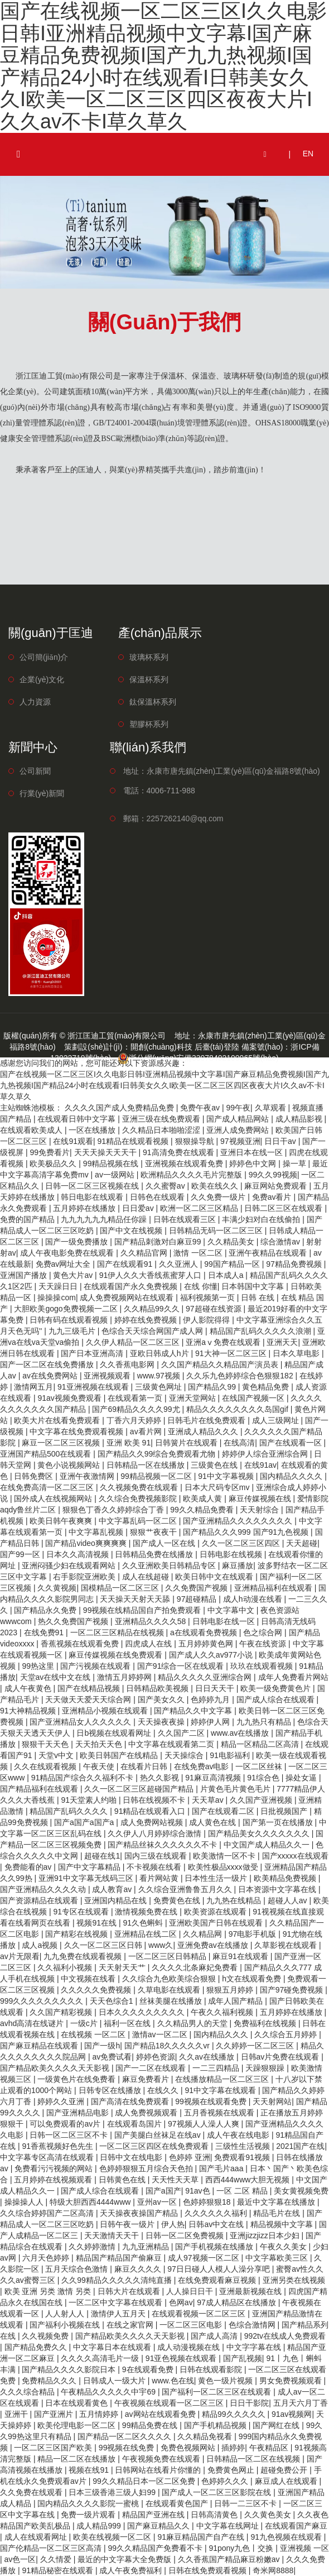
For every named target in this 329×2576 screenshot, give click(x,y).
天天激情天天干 (112, 2235)
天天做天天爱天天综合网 (89, 1699)
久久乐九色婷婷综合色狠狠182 (240, 1375)
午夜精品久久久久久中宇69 (109, 2391)
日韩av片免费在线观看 (281, 2056)
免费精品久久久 (50, 2380)
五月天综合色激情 (77, 2268)
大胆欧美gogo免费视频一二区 (66, 1308)
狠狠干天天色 (46, 1744)
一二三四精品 (216, 2067)
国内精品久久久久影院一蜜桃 (89, 2503)
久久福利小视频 (65, 1967)
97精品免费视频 (294, 1264)
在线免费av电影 (202, 1766)
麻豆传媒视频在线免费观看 (116, 1654)
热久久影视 (160, 1777)
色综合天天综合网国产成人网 (153, 1331)
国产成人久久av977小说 (212, 1654)
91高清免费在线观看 (179, 1152)
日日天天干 (215, 1688)
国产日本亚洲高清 (93, 1353)
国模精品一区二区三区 (121, 1587)
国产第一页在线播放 (279, 1822)
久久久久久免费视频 (97, 1989)
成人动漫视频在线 (189, 2347)
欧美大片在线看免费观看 (58, 1420)
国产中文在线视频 (132, 1230)
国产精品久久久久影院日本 (70, 2369)
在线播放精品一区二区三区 (223, 2079)
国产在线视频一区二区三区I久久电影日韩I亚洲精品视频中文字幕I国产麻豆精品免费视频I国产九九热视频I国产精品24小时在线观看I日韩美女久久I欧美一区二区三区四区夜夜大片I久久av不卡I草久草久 (164, 1085)
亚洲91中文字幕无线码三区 (86, 1878)
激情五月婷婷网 (125, 1677)
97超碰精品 (198, 1599)
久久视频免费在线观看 (140, 1487)
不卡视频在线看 (155, 1866)
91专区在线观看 (81, 1911)
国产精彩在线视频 (77, 1933)
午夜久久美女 (284, 2246)
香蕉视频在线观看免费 (81, 1643)
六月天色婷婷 (46, 2257)
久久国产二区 (182, 1732)
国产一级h (102, 2045)
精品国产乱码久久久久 (70, 1811)
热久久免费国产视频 (74, 1621)
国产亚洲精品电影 (78, 2112)
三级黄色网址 (159, 1386)
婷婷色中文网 (253, 1163)
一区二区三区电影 (191, 2324)
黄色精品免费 (266, 1386)
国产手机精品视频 (216, 2425)
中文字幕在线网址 (228, 2525)
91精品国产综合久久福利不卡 (83, 1777)
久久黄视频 (56, 1587)
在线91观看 (73, 1141)
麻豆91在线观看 (241, 1956)
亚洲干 (17, 2414)
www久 (160, 1945)
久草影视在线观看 (286, 1945)
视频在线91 (89, 2469)
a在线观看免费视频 (204, 1632)
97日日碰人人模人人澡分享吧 (219, 2268)
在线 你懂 (200, 1286)
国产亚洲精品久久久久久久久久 (238, 1520)
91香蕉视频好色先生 (58, 2146)
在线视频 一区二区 (94, 2034)
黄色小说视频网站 (69, 1465)
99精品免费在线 (151, 2425)
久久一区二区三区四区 (242, 1543)
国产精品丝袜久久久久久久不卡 (163, 1844)
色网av (181, 2302)
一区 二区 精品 (243, 2190)
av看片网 (147, 1431)
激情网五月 (33, 1386)
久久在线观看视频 (46, 1766)
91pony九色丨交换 (242, 2548)
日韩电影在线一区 (224, 1621)
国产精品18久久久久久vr (168, 2045)
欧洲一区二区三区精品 (200, 1208)
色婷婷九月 (211, 1699)
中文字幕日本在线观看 (113, 2347)
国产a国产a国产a (85, 1822)
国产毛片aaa (222, 2168)
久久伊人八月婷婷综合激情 (156, 1833)
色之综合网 (263, 1632)
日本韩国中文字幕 (253, 1286)
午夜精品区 (270, 2447)
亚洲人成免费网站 (238, 1130)
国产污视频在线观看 (96, 1666)
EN (308, 153)
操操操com (56, 1297)
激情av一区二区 (161, 2034)
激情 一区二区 (199, 1252)
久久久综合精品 (28, 2391)
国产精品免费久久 (36, 2347)
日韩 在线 (259, 1297)
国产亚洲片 (54, 2414)
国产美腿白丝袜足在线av (158, 2134)
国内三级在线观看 (156, 1855)
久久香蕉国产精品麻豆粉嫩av (230, 2559)
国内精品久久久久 (292, 1476)
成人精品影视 (300, 1118)
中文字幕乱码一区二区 (139, 1520)
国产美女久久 (162, 1699)
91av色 (198, 2190)
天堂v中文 (57, 1755)
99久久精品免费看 (202, 1509)
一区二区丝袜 (259, 1766)
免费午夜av (201, 1107)
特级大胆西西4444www (91, 2201)
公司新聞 (35, 771)
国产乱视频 (242, 2358)
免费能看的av (29, 1866)
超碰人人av (288, 1900)
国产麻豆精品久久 (159, 2525)
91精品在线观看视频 (134, 1141)
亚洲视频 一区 (304, 2548)
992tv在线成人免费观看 (285, 2335)
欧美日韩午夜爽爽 (62, 1520)
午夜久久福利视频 (223, 2012)
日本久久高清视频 (78, 1554)
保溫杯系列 (148, 679)
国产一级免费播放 (77, 1241)
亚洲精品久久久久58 (151, 1621)
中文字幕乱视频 (97, 1532)
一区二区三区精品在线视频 (118, 1632)
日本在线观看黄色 (77, 2402)
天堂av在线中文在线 (56, 1677)
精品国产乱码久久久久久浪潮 (261, 1331)
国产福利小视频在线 (66, 2324)
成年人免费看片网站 (293, 1677)
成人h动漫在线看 (253, 1599)
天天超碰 (301, 1543)
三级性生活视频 (243, 2146)
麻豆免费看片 (146, 2079)
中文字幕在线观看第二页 (172, 1744)
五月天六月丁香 (300, 2402)
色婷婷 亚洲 (189, 2157)
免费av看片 (273, 1197)
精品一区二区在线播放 (77, 2458)
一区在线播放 (93, 1130)
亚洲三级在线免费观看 (162, 1118)
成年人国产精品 (236, 2000)
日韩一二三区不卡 (246, 2503)
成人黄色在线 (213, 1822)
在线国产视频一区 (254, 1398)
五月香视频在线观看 (220, 2112)
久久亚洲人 (179, 1264)
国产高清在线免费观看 (131, 2101)
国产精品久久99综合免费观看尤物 (157, 1453)
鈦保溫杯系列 (152, 701)
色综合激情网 (253, 2324)
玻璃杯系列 (148, 657)
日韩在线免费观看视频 (208, 2570)
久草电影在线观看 (170, 1989)
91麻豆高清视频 (214, 1777)
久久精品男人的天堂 (193, 2023)
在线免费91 (45, 1632)
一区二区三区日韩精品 (168, 1956)
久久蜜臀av (166, 1185)
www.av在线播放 (241, 1732)
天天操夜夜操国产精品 (140, 2213)
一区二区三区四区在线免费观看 (155, 2146)
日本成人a (227, 1275)
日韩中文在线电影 (132, 2157)
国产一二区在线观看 (151, 2067)
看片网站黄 (160, 1878)
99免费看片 (50, 1152)
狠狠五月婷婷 (230, 1989)
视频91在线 (97, 1922)
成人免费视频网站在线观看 (128, 1297)
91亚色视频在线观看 (182, 2358)
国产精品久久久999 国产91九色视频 (247, 1532)
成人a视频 (41, 1945)
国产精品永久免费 (46, 1610)
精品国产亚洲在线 (154, 2514)
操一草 (295, 1163)
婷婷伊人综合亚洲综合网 (266, 1453)
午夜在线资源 (263, 1643)
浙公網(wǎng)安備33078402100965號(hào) (198, 1058)
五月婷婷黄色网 (206, 1643)
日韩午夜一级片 (128, 2224)
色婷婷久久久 (225, 2481)
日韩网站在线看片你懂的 (159, 2469)
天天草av (209, 1799)
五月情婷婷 (99, 2414)
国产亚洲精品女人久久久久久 (81, 1721)
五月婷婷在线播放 (85, 1208)
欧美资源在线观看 (216, 1911)
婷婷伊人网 (211, 1721)
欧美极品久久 (54, 1163)
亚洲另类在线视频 (294, 2280)
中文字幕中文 (232, 1610)
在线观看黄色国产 (178, 2503)
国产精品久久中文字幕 (194, 1710)
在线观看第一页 (136, 1398)
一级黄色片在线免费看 (77, 2079)
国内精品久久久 (221, 2034)
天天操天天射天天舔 (136, 1599)
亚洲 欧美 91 (129, 1442)
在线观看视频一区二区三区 (200, 2313)
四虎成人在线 (149, 1643)
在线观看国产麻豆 (296, 2525)
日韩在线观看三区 (185, 1219)
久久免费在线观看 (32, 2492)
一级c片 (85, 2023)
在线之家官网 (131, 2324)
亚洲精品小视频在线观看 (106, 1710)
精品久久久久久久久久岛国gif (238, 1409)
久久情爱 (57, 2559)
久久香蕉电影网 (128, 1364)
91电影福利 (230, 1755)
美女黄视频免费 (301, 2190)
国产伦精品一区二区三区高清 (52, 2548)
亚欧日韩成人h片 (160, 1353)
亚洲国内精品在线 (116, 1900)
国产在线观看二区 (224, 1811)
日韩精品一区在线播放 (147, 1465)
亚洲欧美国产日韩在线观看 (217, 1922)
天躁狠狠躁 (266, 2067)
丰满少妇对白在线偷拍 (262, 1219)
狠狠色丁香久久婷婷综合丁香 (114, 1509)
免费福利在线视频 (266, 2023)
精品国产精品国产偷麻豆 (120, 2257)
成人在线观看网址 (36, 2536)
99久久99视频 (273, 1174)
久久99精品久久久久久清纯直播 (117, 2280)
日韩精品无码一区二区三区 (217, 1230)
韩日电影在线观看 (93, 1197)
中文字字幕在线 (254, 2347)
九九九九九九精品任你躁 (105, 1219)
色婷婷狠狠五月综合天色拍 (147, 2168)
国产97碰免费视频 (292, 1989)
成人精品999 (99, 2525)
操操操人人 (25, 2201)
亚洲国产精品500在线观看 (46, 1453)
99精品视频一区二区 (156, 1476)
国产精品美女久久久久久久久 (260, 1833)
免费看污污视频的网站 (54, 2168)
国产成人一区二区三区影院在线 (217, 2492)
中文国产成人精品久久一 (268, 1844)
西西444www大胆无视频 (248, 2179)
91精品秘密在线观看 (58, 2570)
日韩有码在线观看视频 (70, 1319)
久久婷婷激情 (93, 2246)
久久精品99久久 (152, 1308)
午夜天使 (100, 1766)
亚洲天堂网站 (193, 1398)
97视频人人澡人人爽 (204, 2123)
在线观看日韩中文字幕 (77, 1118)
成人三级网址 (276, 1420)
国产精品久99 (213, 1386)
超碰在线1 (102, 1855)
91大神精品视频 (28, 1710)
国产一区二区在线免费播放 (48, 1364)
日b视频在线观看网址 (114, 1732)
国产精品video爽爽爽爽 (86, 1543)
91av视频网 (292, 2414)
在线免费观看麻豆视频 (218, 2280)
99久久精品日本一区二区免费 (145, 2481)
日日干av (281, 1141)
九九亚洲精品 (146, 2246)
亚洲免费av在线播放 (213, 1945)
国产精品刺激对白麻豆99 (158, 1241)
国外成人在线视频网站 (54, 1498)
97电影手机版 (253, 1933)
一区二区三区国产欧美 (54, 2447)
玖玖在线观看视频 (262, 1666)
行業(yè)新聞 (42, 793)
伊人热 (173, 2224)
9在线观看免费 (149, 2369)
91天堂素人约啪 (89, 1799)
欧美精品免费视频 (286, 1878)
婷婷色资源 (155, 2056)
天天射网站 (272, 2101)
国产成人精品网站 (238, 1118)
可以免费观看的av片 (66, 2123)
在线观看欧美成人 (32, 1130)
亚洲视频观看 (108, 1375)
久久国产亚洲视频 (262, 1799)
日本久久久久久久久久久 (143, 2012)
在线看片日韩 (145, 1766)
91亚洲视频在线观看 (93, 1386)
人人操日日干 (190, 2291)
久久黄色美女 (268, 2514)
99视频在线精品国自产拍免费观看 (143, 1610)
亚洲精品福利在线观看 (274, 1587)
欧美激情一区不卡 (225, 1855)
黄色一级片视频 (226, 2380)
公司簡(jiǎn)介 (44, 657)
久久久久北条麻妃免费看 (196, 1967)
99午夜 (238, 1107)
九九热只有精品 (264, 1721)
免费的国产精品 (28, 1219)
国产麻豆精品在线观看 (40, 2045)
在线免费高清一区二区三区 (48, 1487)
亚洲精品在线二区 (146, 1933)
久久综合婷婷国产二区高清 (48, 2213)
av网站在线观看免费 (161, 2414)
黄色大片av (74, 1275)
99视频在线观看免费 (211, 2101)
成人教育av (113, 1889)
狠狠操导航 (195, 1141)
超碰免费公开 (284, 2469)
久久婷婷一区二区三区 (256, 2045)
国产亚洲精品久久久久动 (44, 1889)
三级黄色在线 (215, 1465)
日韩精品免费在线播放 (155, 1554)
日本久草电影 (297, 1353)
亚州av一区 (158, 2201)
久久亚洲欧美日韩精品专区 (170, 1565)
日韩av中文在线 (217, 2224)
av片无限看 (20, 1956)
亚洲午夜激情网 (88, 1476)
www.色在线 (172, 2380)
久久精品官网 (145, 1252)
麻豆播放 (237, 1565)
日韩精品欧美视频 (158, 1688)
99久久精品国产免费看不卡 (156, 2548)
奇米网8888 (273, 2570)
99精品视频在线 (112, 1163)
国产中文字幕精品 (90, 1866)
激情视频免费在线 (147, 1911)
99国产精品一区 (233, 1264)
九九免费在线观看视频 (83, 1956)
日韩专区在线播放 (111, 2090)
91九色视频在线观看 (286, 2536)
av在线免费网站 (51, 1375)
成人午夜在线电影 (239, 2134)
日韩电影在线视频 (232, 1554)
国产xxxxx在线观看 (295, 1855)
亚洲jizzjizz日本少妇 (265, 2235)
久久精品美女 (232, 1241)
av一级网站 (116, 1174)
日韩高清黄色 (215, 2514)
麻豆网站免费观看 (276, 1185)
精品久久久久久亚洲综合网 (206, 1677)
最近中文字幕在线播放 (277, 2201)
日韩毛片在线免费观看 (207, 1420)
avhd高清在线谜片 (33, 2023)
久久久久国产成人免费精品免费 (120, 1107)
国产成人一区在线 (165, 1543)
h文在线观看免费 (252, 1978)
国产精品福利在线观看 (40, 1788)
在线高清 (239, 1442)
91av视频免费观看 (70, 1398)
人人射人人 (65, 2313)
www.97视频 (159, 1375)
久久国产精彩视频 (62, 2012)
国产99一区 (21, 1554)
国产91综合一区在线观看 (181, 1666)
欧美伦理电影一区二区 (77, 2425)
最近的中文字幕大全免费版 (125, 2559)
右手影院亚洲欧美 (85, 1576)
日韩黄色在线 (123, 2179)
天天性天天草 (176, 2179)
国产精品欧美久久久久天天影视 (56, 2067)
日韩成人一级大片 (115, 2380)
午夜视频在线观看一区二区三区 (170, 2402)
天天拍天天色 (99, 1744)
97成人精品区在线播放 (237, 2302)
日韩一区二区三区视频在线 (93, 1185)
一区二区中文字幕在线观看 (116, 2302)
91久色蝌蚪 (143, 1922)
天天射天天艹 (123, 1967)
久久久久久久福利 (217, 2213)
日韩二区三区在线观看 (284, 1208)
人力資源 (35, 701)
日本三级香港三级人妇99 (113, 2492)
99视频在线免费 (127, 2447)
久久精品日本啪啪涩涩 (162, 1130)
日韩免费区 (34, 1476)
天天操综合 (185, 1755)
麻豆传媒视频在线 (261, 1498)
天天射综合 (260, 1509)
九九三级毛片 (73, 1331)
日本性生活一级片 (217, 1878)
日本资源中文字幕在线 (278, 1889)
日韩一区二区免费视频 (186, 2235)
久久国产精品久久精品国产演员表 (220, 1364)
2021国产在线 (300, 2146)
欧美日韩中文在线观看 (215, 1576)
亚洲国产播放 (24, 1275)
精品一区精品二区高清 (261, 1744)
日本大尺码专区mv (218, 1487)
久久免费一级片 (219, 1197)
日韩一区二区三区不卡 (70, 2134)
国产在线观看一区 (291, 1442)
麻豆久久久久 (138, 2268)
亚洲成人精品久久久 (204, 1431)
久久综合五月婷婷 (286, 2034)
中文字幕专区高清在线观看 (48, 2157)
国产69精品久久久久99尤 (137, 1409)
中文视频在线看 (89, 1978)
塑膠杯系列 (148, 724)
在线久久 (164, 2090)
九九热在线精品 (234, 1900)
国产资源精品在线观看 (40, 1900)
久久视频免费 (46, 2335)
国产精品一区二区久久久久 (125, 2436)
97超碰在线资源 (214, 1308)
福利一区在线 (128, 2023)
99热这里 (39, 1666)
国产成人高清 (215, 2335)
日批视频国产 (284, 1811)
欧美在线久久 (215, 1185)
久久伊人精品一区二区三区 (134, 1342)
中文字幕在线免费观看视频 (77, 1431)
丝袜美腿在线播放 (171, 2000)
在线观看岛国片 (135, 2123)
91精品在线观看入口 (150, 1811)
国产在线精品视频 (89, 1688)
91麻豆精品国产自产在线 (201, 2536)
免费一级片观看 (89, 2514)
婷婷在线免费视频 (146, 1319)
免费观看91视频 (243, 2157)
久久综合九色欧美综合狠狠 (170, 1978)
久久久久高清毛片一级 (101, 2358)
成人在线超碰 (146, 1576)
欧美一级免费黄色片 (276, 1688)
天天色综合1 (113, 2000)
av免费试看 (112, 2056)
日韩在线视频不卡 (155, 1799)
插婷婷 (233, 2447)
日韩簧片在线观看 (187, 1442)
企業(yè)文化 (42, 679)
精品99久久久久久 (234, 2414)
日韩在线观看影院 (212, 2369)
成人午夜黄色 (29, 1688)
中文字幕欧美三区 (277, 2257)
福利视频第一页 (208, 1297)
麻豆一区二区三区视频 (62, 1442)
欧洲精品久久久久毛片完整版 (192, 1174)
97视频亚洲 (240, 1141)
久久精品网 (203, 1933)
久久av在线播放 (207, 2056)
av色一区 (20, 2559)
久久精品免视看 (205, 2436)
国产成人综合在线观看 (276, 1699)
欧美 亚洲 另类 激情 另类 (48, 2291)
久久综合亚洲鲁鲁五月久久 (186, 1889)
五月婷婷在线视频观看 (54, 2179)
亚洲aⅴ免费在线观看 (224, 1342)
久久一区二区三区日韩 (104, 1945)
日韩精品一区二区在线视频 (254, 2458)
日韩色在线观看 (158, 1197)
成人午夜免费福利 (131, 2570)
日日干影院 (249, 2402)
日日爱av (139, 1208)
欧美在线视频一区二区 (113, 2536)
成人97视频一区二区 (204, 2257)
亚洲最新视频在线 (251, 2291)
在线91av (260, 1465)
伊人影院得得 (207, 1319)
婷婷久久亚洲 (61, 2101)
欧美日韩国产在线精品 (120, 1755)
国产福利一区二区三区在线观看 (217, 2391)
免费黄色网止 (232, 2469)
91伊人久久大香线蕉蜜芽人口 (151, 1275)
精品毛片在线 (277, 2213)
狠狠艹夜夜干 (154, 1532)
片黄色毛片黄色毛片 (236, 1788)
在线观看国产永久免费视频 (132, 1286)
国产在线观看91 (125, 1264)
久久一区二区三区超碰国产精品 (140, 1788)
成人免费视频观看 (147, 2112)
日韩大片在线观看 (130, 2291)
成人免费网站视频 (152, 1822)
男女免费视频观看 (291, 2380)
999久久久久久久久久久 (42, 2000)
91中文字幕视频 (226, 1476)
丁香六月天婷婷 (135, 1420)
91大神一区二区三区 (231, 1353)
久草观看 (271, 1107)
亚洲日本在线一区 (252, 1152)
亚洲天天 (282, 1342)
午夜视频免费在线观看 (162, 2458)
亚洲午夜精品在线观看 (269, 1252)
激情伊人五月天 (119, 2313)
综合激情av (281, 1241)
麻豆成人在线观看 (287, 2481)
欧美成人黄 (203, 1498)
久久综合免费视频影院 (139, 1498)
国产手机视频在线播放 (215, 2246)
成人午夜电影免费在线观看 (68, 1252)
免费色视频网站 (189, 2447)
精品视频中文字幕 (282, 2224)
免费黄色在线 (177, 1900)
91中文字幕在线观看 (221, 2090)
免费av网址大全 (64, 1264)
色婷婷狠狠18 (208, 2201)
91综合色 (264, 1777)
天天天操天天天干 (106, 1152)
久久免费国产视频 (197, 1587)
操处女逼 (302, 1777)
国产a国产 (163, 2190)
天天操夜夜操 (162, 1721)
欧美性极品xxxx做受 (224, 1866)
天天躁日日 (59, 1286)
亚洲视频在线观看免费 (185, 1163)
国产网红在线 (277, 2425)
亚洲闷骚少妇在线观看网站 (70, 1565)
